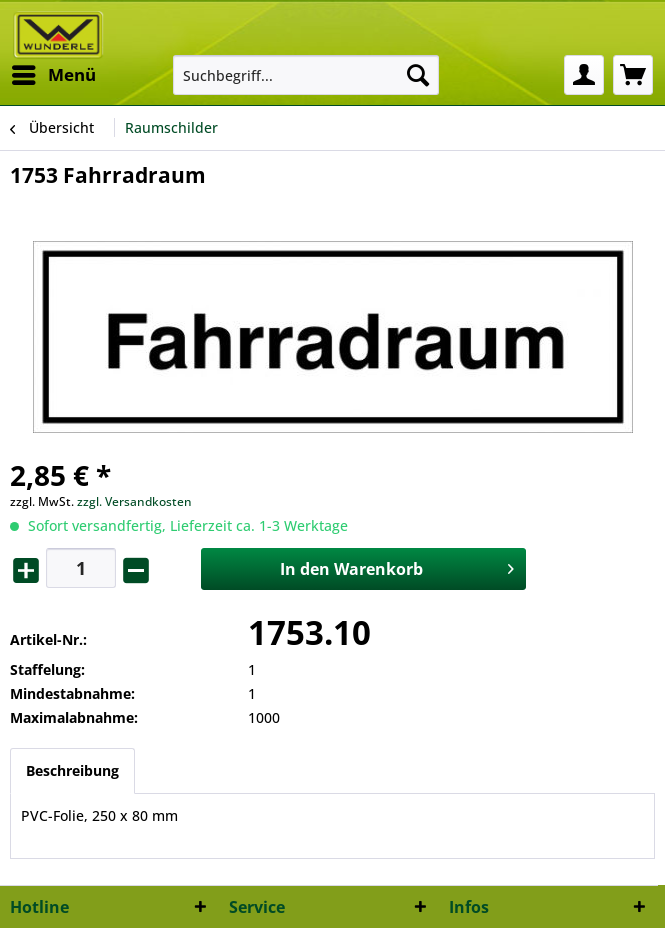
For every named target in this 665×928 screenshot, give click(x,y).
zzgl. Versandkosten (134, 501)
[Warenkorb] (633, 75)
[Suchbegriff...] (306, 75)
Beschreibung (72, 770)
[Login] (584, 75)
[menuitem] (53, 75)
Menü (54, 72)
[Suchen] (418, 75)
